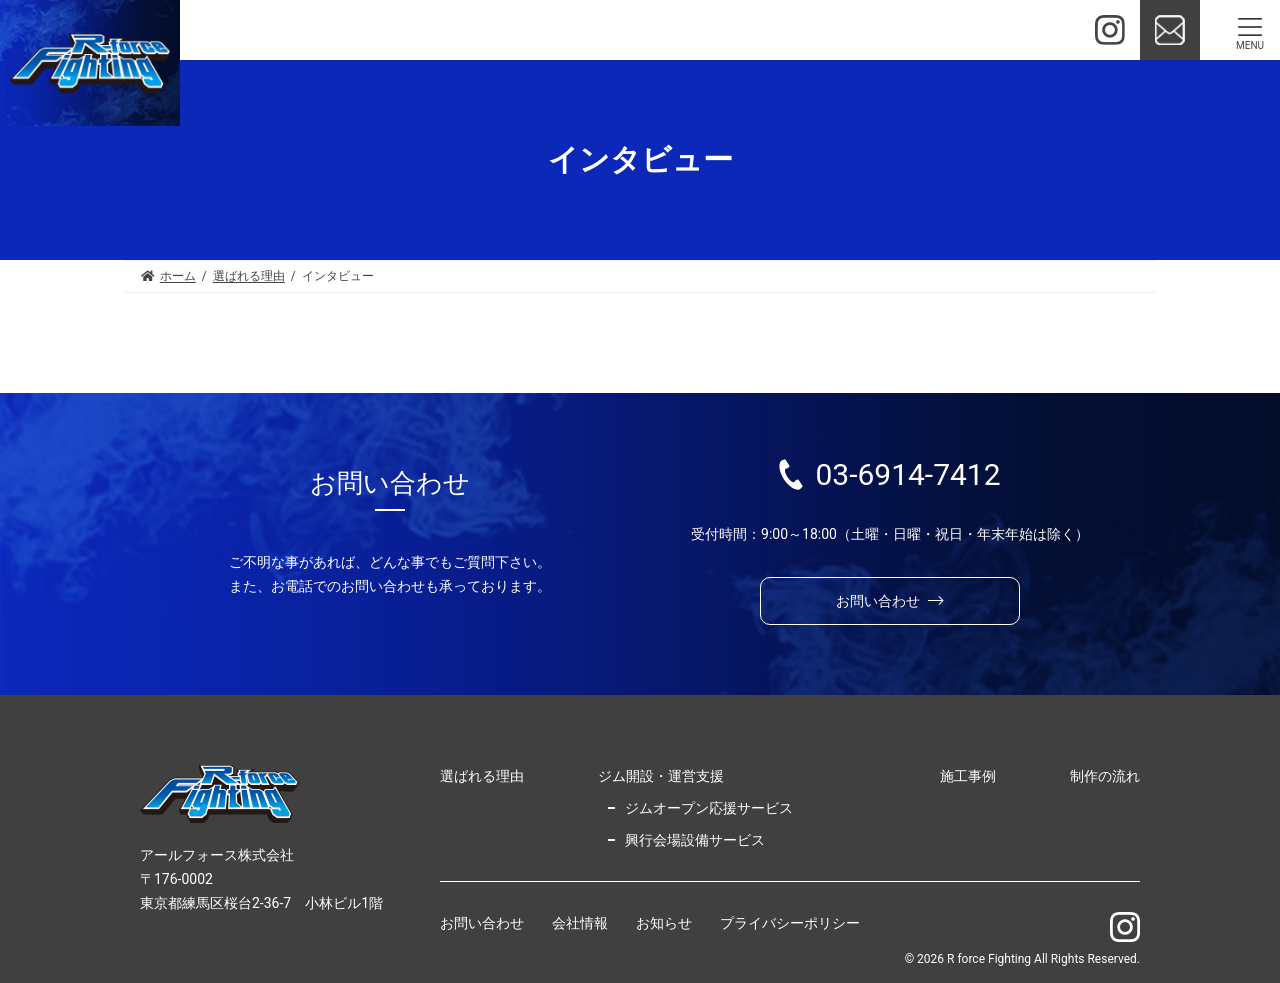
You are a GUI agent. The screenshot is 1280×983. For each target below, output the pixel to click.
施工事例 (968, 776)
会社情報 (580, 924)
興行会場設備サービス (695, 840)
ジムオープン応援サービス (709, 808)
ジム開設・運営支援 (661, 776)
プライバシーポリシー (790, 924)
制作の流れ (1105, 776)
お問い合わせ (482, 924)
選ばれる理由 (482, 776)
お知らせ (664, 924)
